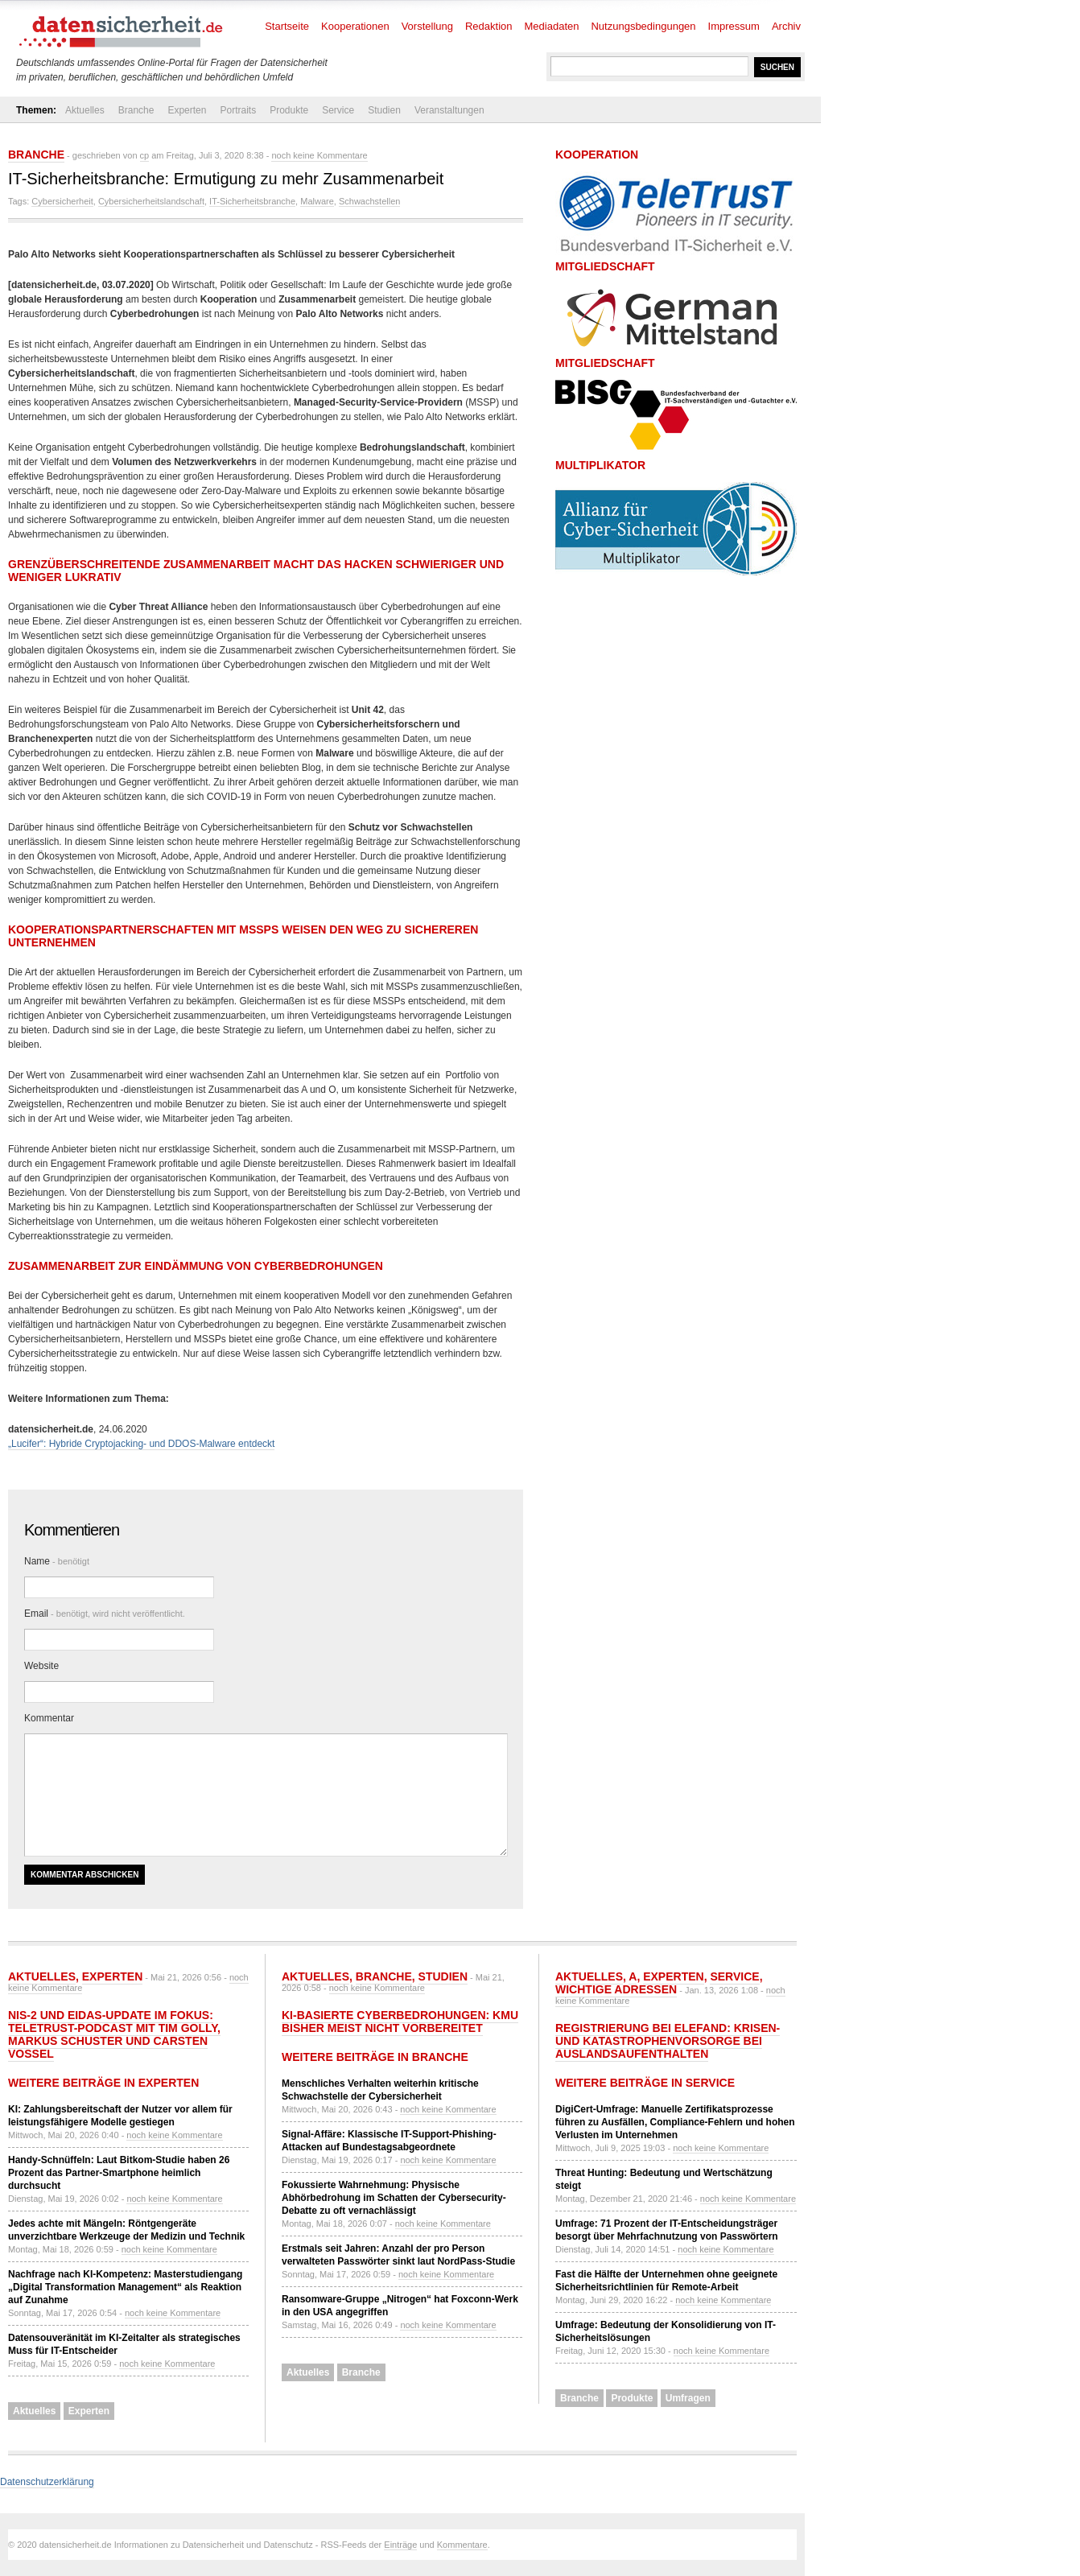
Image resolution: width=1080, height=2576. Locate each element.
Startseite (287, 26)
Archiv (786, 26)
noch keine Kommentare (319, 155)
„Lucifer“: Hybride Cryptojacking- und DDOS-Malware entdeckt (141, 1443)
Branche (136, 110)
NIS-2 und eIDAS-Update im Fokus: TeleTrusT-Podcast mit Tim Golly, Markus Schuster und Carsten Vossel (114, 2034)
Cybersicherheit (62, 201)
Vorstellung (427, 26)
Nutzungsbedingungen (643, 26)
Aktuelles (85, 110)
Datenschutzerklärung (47, 2481)
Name (56, 1561)
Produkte (289, 110)
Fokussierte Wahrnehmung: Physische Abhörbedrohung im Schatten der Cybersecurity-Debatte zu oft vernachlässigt (394, 2197)
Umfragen (688, 2398)
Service (338, 110)
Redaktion (489, 26)
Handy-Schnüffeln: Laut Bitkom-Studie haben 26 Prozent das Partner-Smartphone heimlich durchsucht (118, 2172)
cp (145, 155)
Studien (384, 110)
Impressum (734, 26)
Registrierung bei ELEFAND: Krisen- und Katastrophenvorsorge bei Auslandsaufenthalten (667, 2041)
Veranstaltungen (449, 110)
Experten (186, 110)
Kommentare (462, 2544)
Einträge (400, 2544)
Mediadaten (552, 26)
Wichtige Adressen (616, 1989)
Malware (317, 201)
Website (41, 1665)
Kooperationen (355, 26)
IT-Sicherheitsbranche (252, 201)
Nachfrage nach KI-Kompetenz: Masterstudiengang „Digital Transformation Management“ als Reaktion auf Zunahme (125, 2287)
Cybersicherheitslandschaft (151, 201)
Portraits (238, 110)
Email (104, 1613)
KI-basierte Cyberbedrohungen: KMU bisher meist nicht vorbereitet (400, 2021)
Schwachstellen (369, 201)
